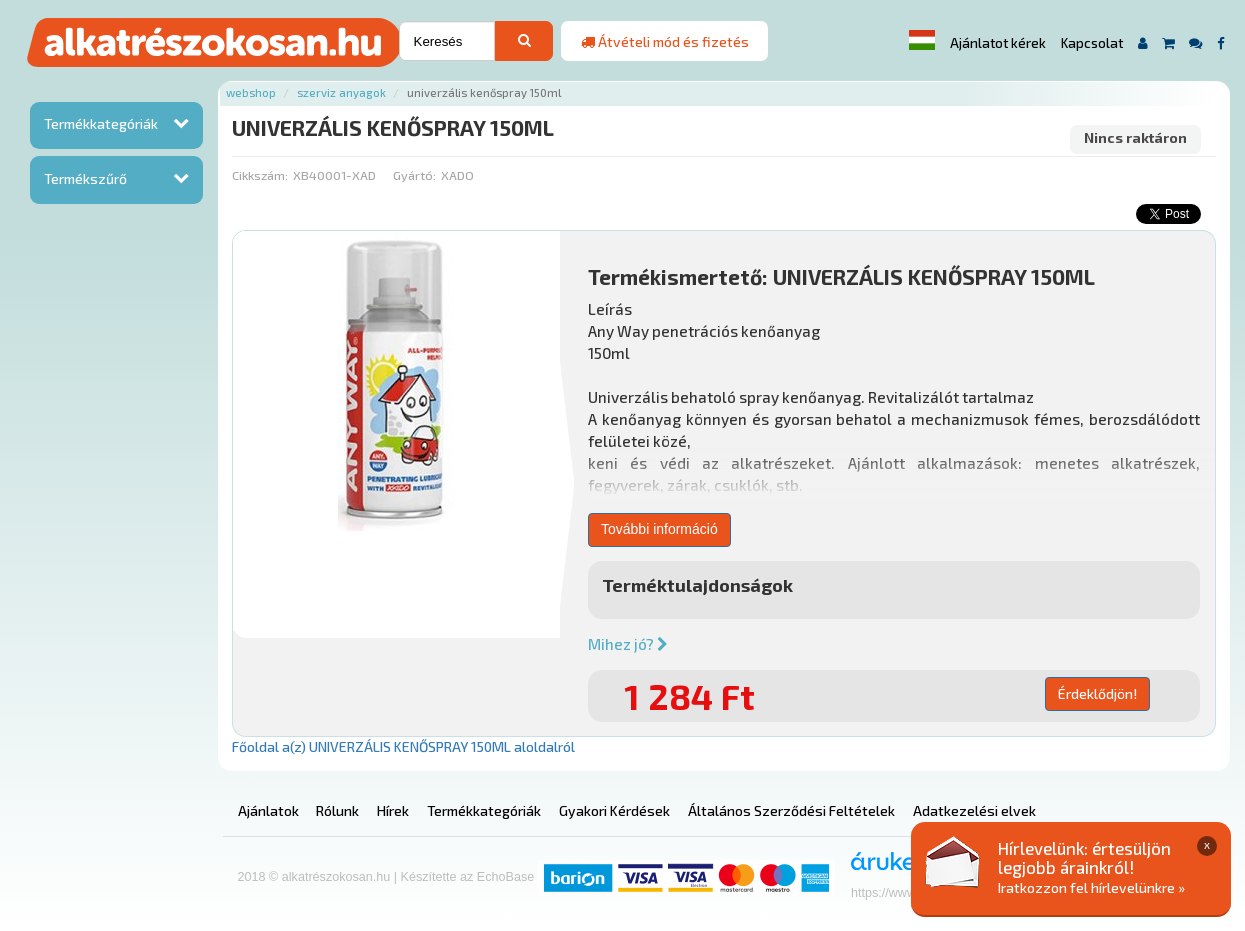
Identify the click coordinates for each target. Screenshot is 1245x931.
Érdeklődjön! (1097, 693)
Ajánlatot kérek (998, 43)
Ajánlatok (268, 810)
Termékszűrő (85, 178)
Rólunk (337, 810)
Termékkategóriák (101, 123)
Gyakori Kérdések (614, 810)
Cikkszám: (260, 175)
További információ (659, 529)
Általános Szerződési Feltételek (791, 810)
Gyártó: (414, 175)
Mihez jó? (628, 644)
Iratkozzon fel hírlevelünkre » (1091, 887)
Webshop (251, 92)
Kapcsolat (1092, 43)
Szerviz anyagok (341, 92)
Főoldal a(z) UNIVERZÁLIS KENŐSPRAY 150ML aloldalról (403, 746)
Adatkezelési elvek (974, 810)
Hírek (393, 810)
